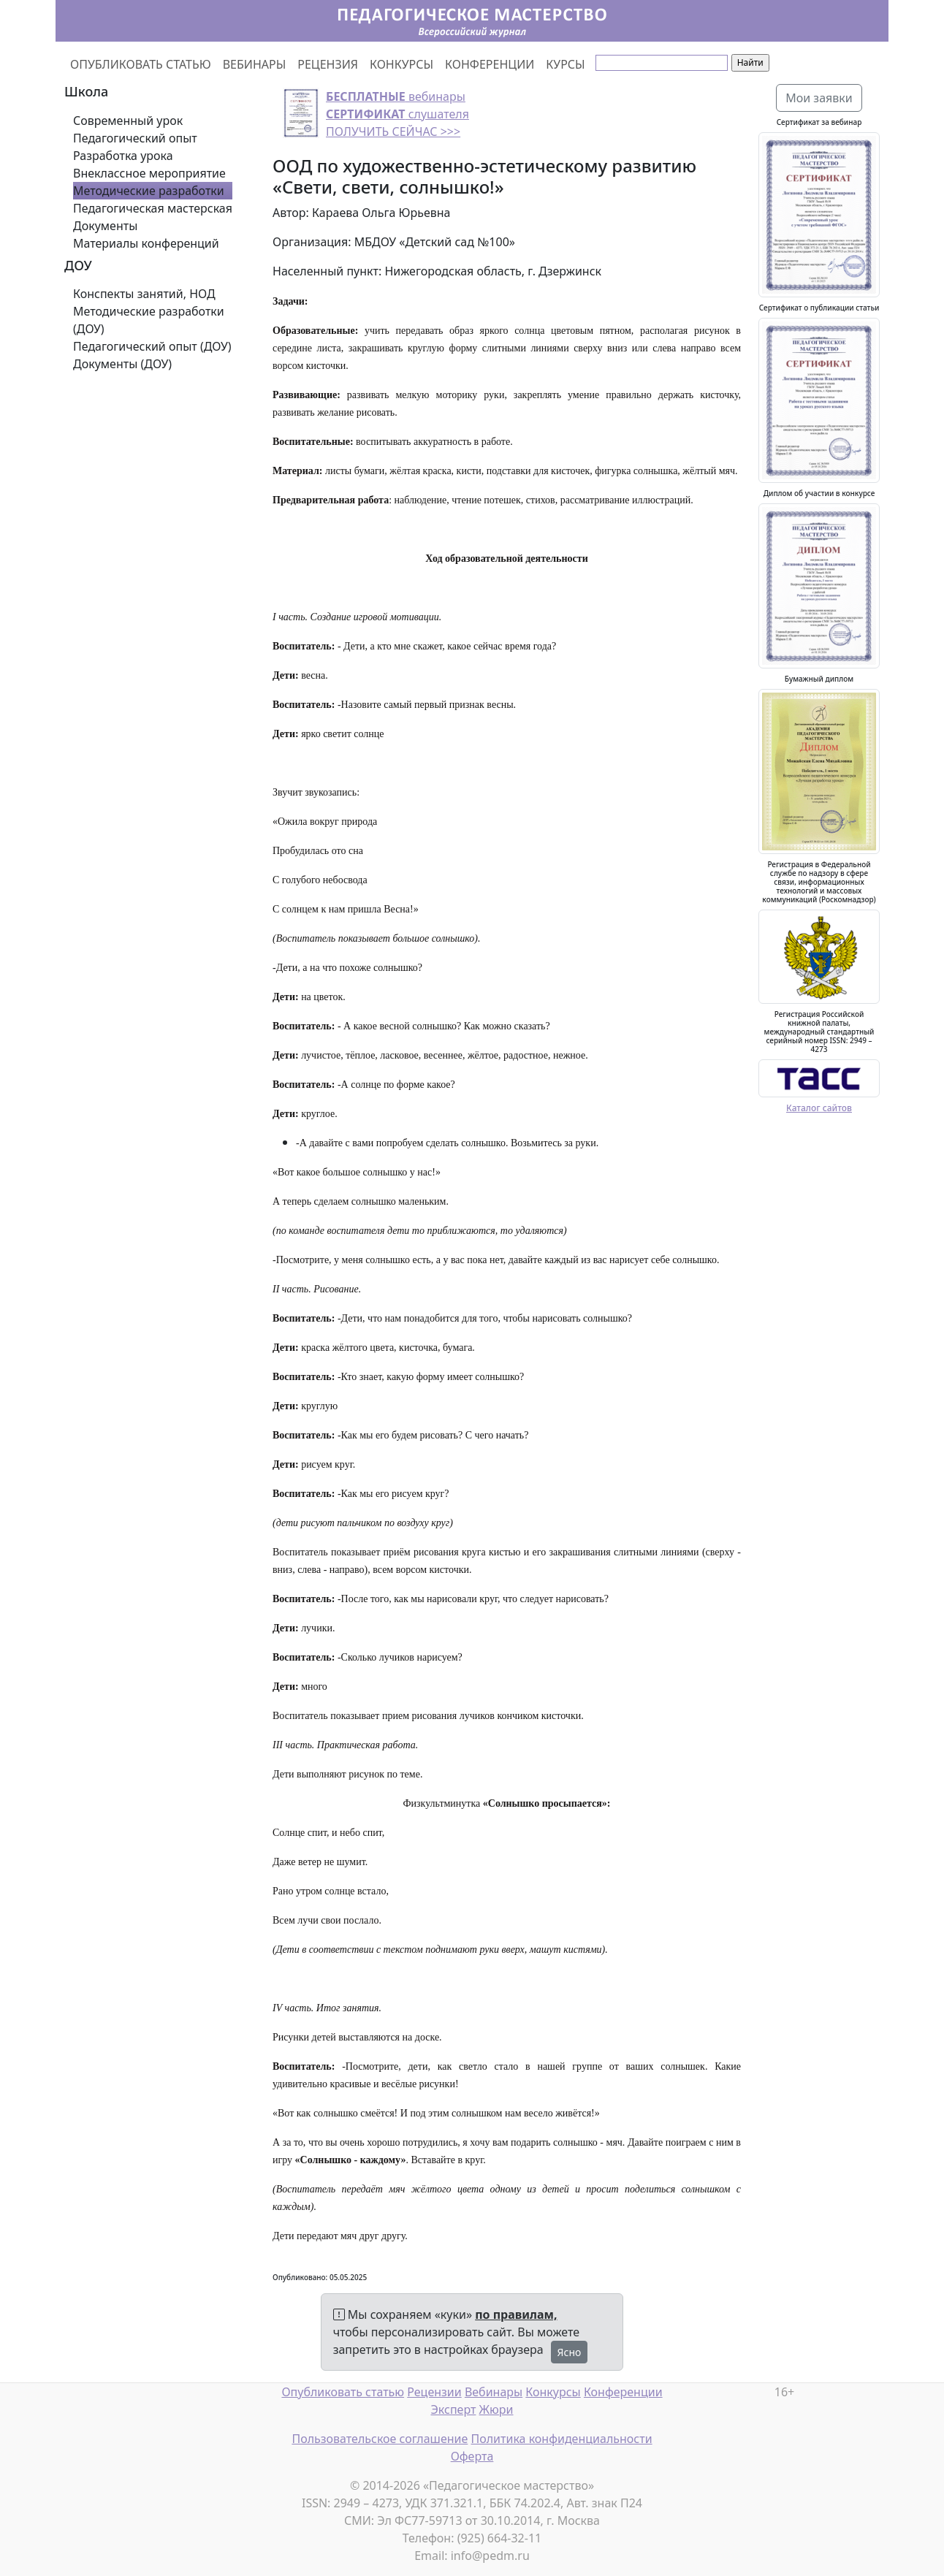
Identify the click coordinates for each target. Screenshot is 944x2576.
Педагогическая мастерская (152, 208)
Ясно (569, 2352)
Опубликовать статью (342, 2392)
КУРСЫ (565, 64)
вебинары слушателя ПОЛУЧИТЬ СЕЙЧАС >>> (397, 114)
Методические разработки (148, 191)
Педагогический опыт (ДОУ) (152, 346)
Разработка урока (123, 156)
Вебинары (493, 2392)
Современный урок (128, 121)
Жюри (496, 2409)
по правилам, (516, 2314)
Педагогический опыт (135, 138)
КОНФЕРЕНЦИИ (489, 64)
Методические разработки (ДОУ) (148, 320)
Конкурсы (552, 2392)
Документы (105, 226)
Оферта (472, 2456)
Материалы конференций (146, 243)
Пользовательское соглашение (380, 2439)
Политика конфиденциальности (561, 2439)
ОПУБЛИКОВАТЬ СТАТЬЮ (140, 64)
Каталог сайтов (819, 1108)
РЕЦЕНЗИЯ (327, 64)
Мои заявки (819, 98)
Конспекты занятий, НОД (144, 294)
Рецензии (434, 2392)
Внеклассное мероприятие (149, 173)
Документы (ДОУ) (122, 364)
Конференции (623, 2392)
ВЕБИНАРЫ (254, 64)
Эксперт (453, 2409)
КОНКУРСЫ (401, 64)
